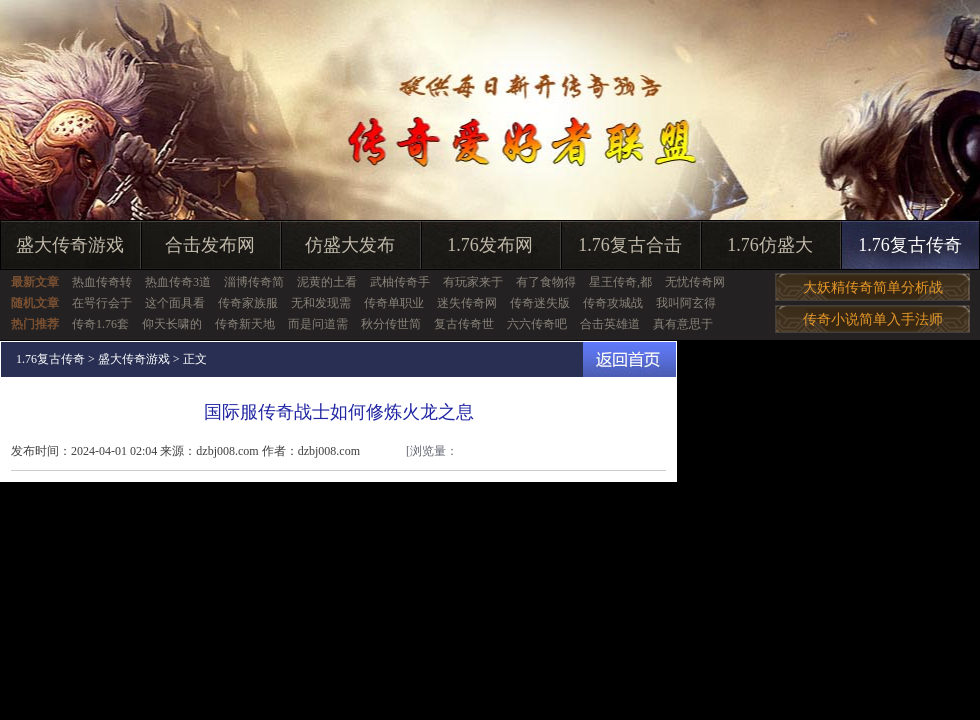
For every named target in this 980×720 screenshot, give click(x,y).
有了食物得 (546, 282)
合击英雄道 (610, 324)
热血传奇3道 (178, 282)
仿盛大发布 (350, 245)
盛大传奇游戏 (70, 245)
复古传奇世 (464, 324)
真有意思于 (683, 324)
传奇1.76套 (100, 324)
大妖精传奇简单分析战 (873, 287)
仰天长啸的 (172, 324)
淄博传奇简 (254, 282)
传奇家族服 (248, 303)
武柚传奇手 (400, 282)
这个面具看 (175, 303)
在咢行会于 (102, 303)
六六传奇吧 (537, 324)
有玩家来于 (473, 282)
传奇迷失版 (540, 303)
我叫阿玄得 (686, 303)
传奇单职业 (394, 303)
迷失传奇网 (467, 303)
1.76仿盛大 (770, 245)
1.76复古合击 (630, 245)
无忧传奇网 (695, 282)
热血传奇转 (102, 282)
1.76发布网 (490, 245)
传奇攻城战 (613, 303)
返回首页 (629, 359)
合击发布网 (210, 245)
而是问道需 (318, 324)
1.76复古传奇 (910, 245)
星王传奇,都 (620, 282)
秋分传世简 (391, 324)
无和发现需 (321, 303)
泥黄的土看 (327, 282)
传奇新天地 (245, 324)
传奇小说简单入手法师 (873, 319)
